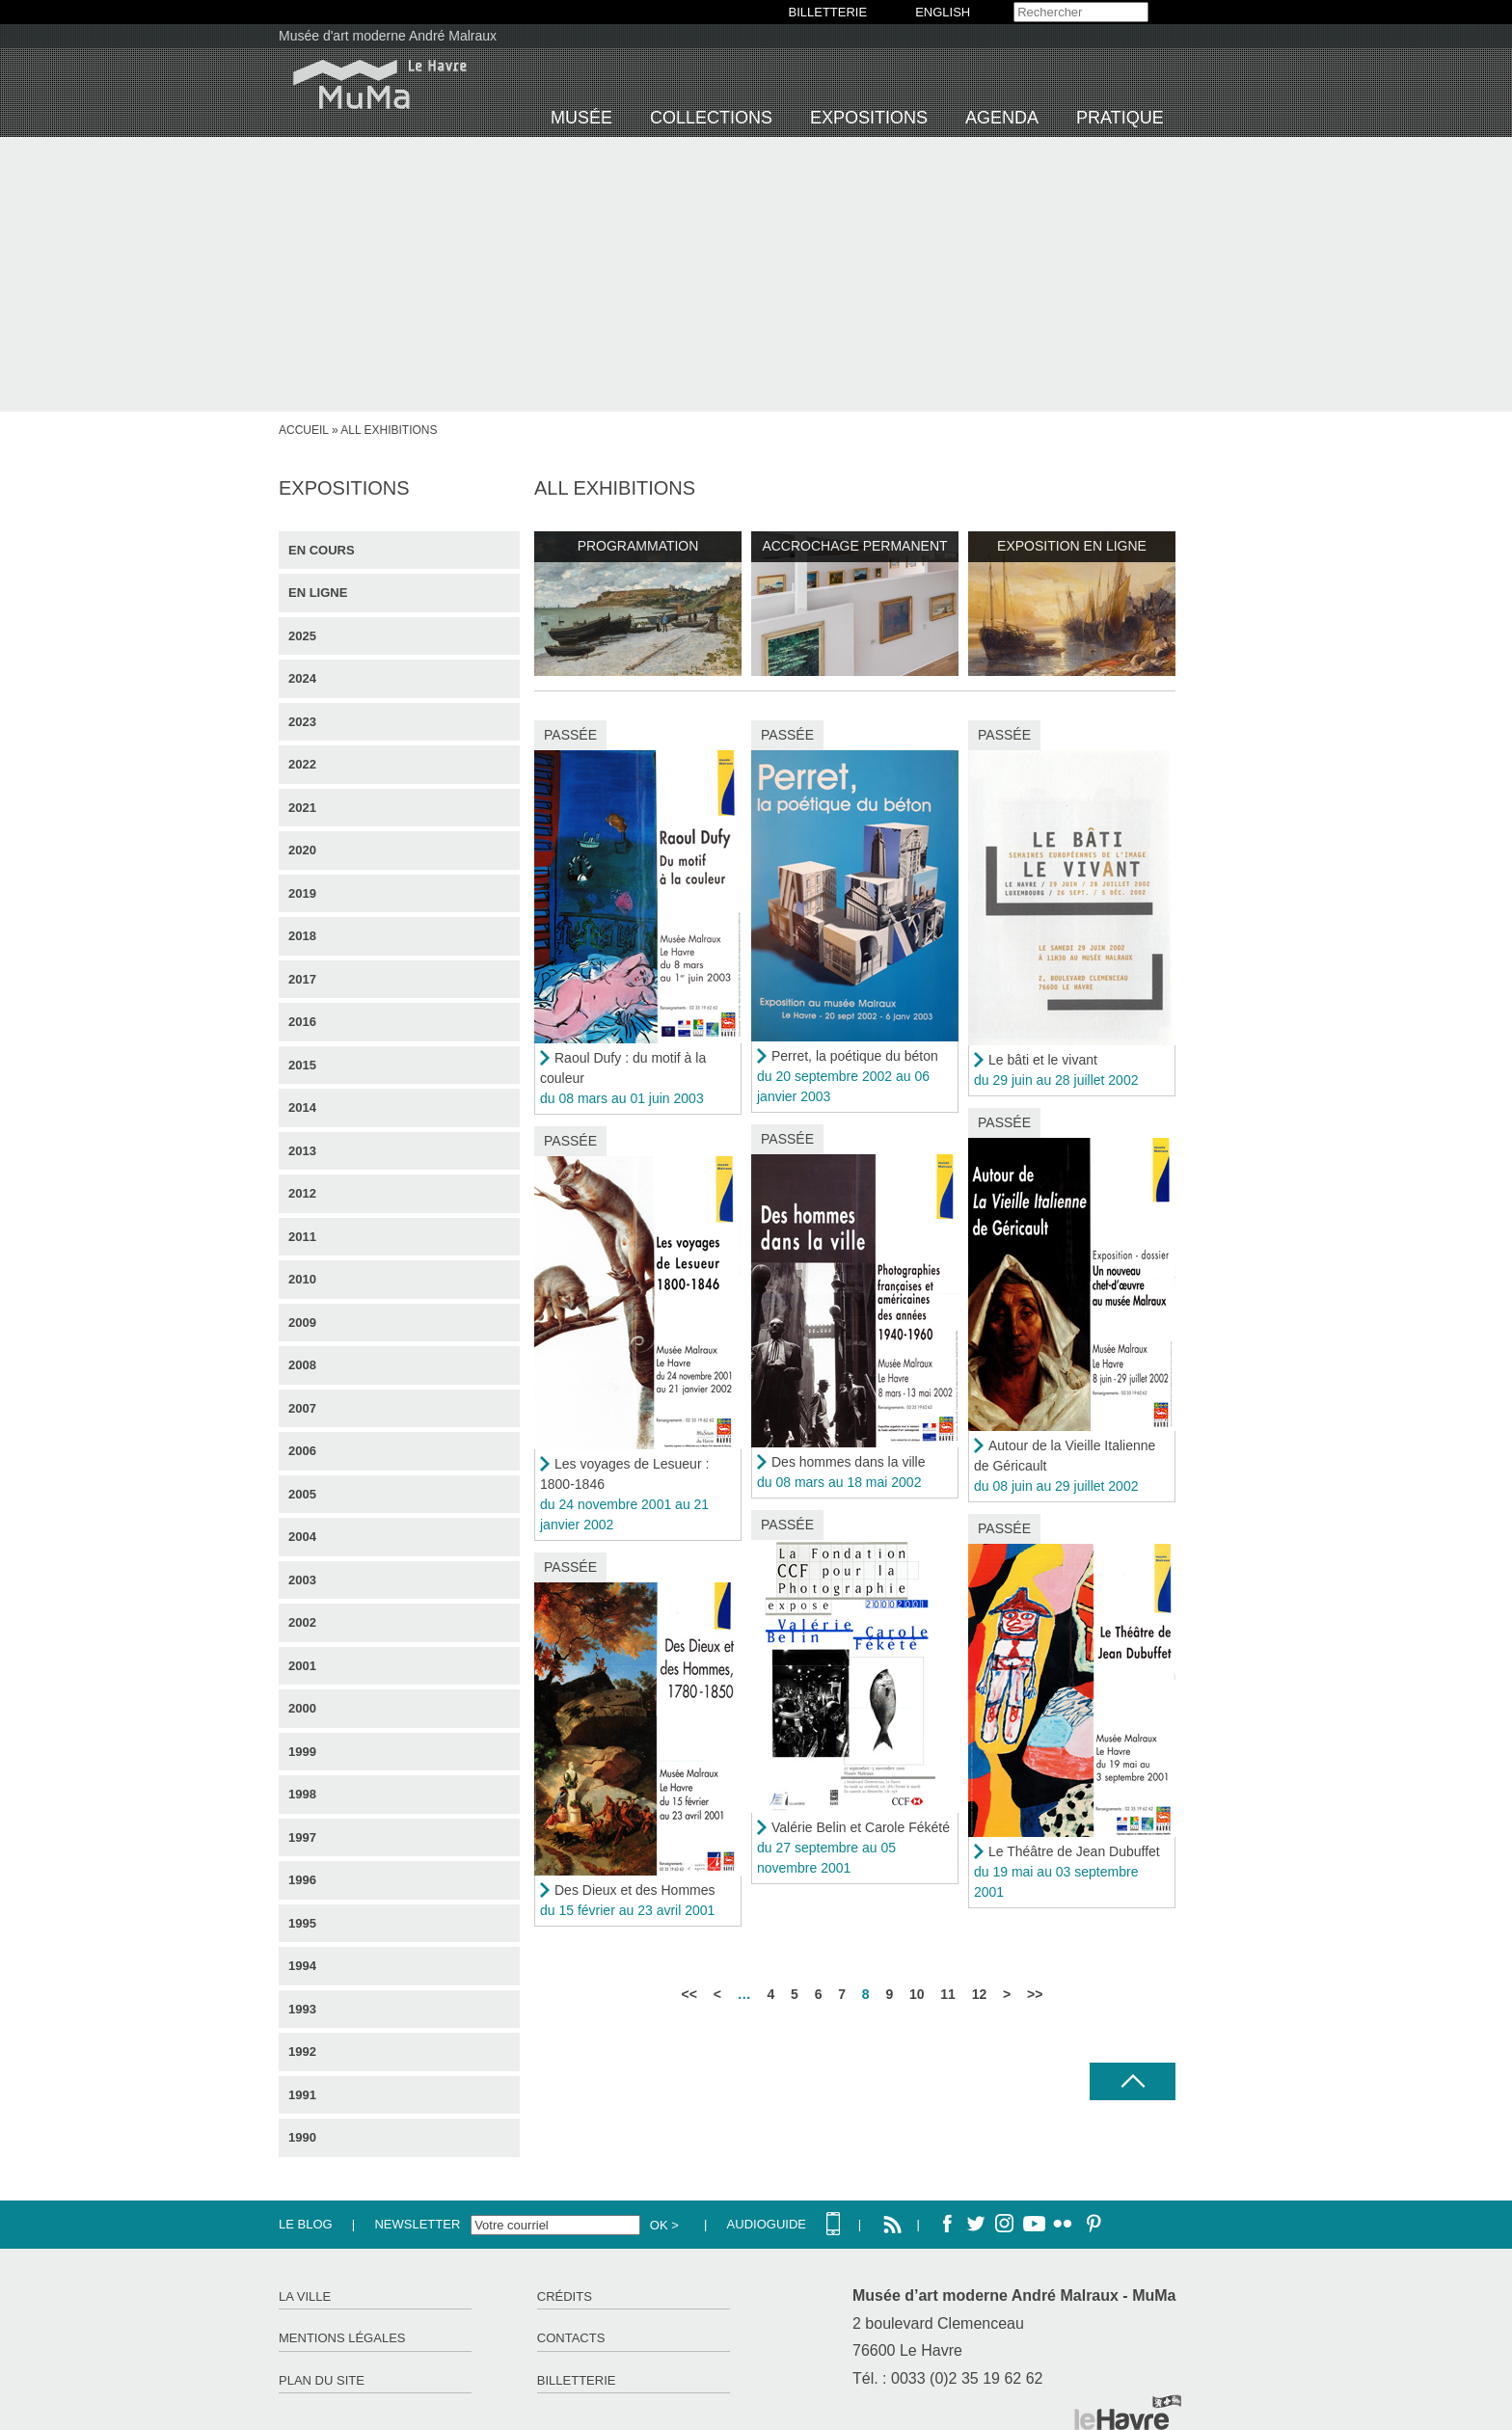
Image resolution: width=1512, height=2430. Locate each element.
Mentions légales (342, 2338)
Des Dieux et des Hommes (635, 1890)
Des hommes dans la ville (848, 1462)
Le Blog (306, 2224)
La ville (305, 2296)
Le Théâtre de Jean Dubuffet (1074, 1851)
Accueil (304, 430)
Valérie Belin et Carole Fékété (860, 1827)
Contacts (571, 2338)
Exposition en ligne (1072, 546)
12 (979, 1994)
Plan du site (321, 2380)
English (942, 12)
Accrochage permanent (854, 546)
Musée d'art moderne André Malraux (388, 35)
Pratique (1120, 117)
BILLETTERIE (828, 12)
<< (689, 1994)
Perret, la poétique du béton (854, 1056)
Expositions (869, 117)
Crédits (564, 2296)
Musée (581, 117)
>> (1034, 1994)
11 (948, 1994)
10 (917, 1994)
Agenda (1002, 117)
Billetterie (576, 2380)
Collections (711, 117)
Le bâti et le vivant (1042, 1059)
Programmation (638, 546)
